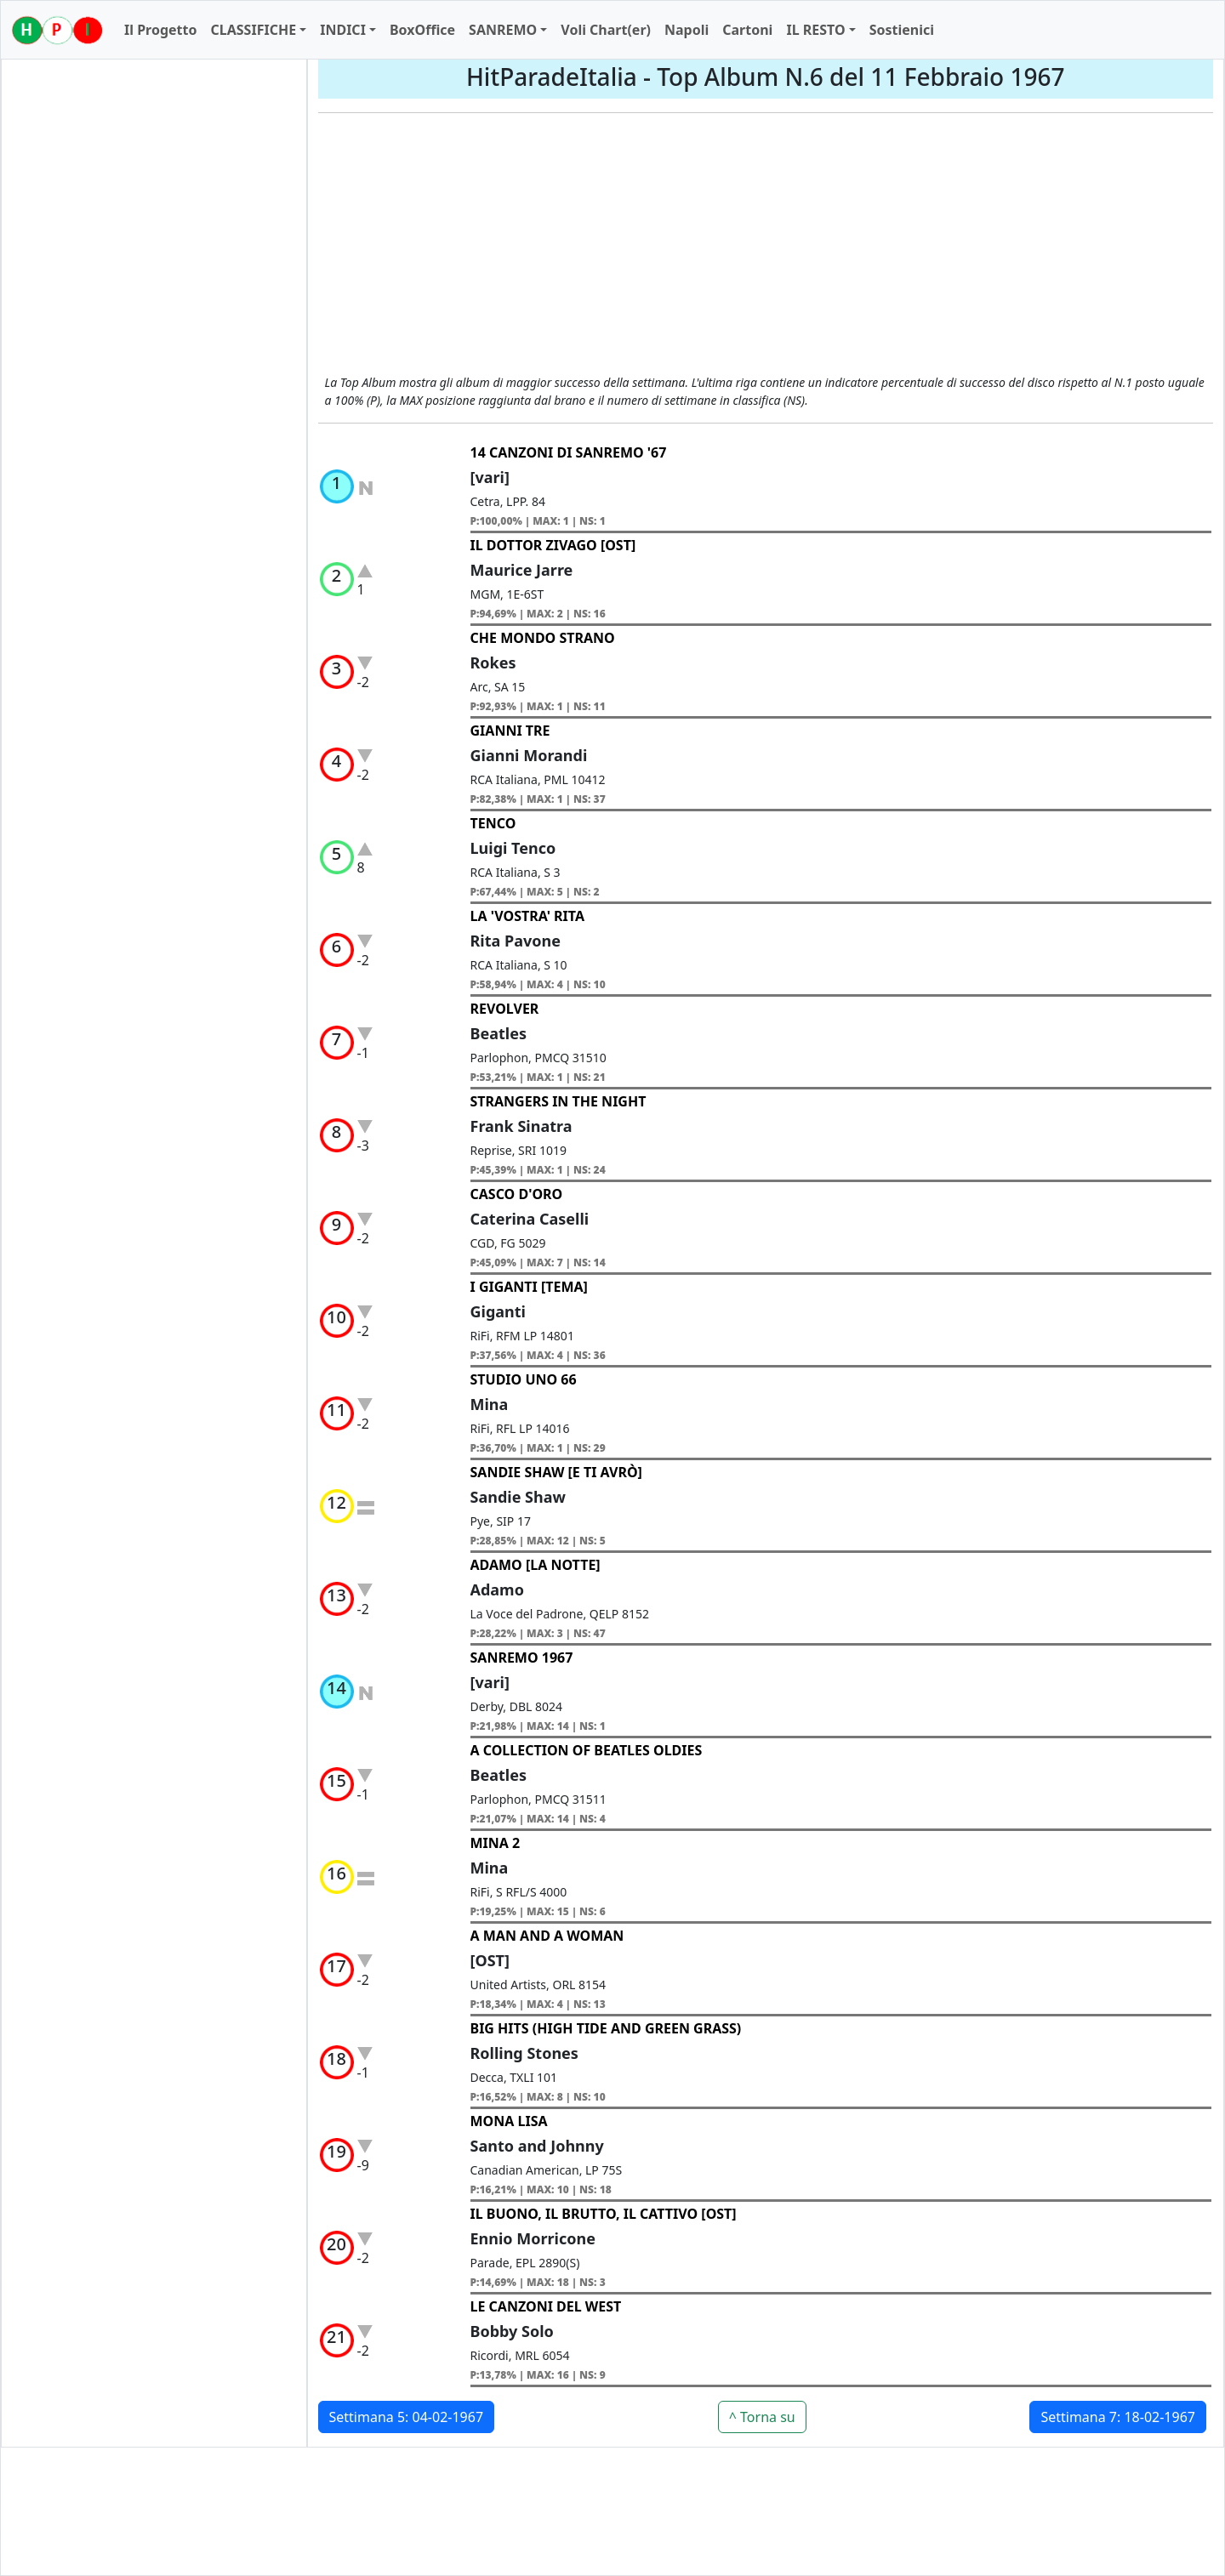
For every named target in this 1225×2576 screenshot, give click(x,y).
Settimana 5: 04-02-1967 (406, 2417)
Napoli (686, 29)
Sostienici (901, 29)
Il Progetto (160, 29)
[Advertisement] (766, 246)
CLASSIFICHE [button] (253, 29)
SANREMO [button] (503, 29)
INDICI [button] (343, 29)
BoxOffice (422, 29)
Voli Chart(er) (606, 29)
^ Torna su (762, 2417)
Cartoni (747, 29)
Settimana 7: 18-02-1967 (1117, 2417)
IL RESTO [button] (815, 29)
